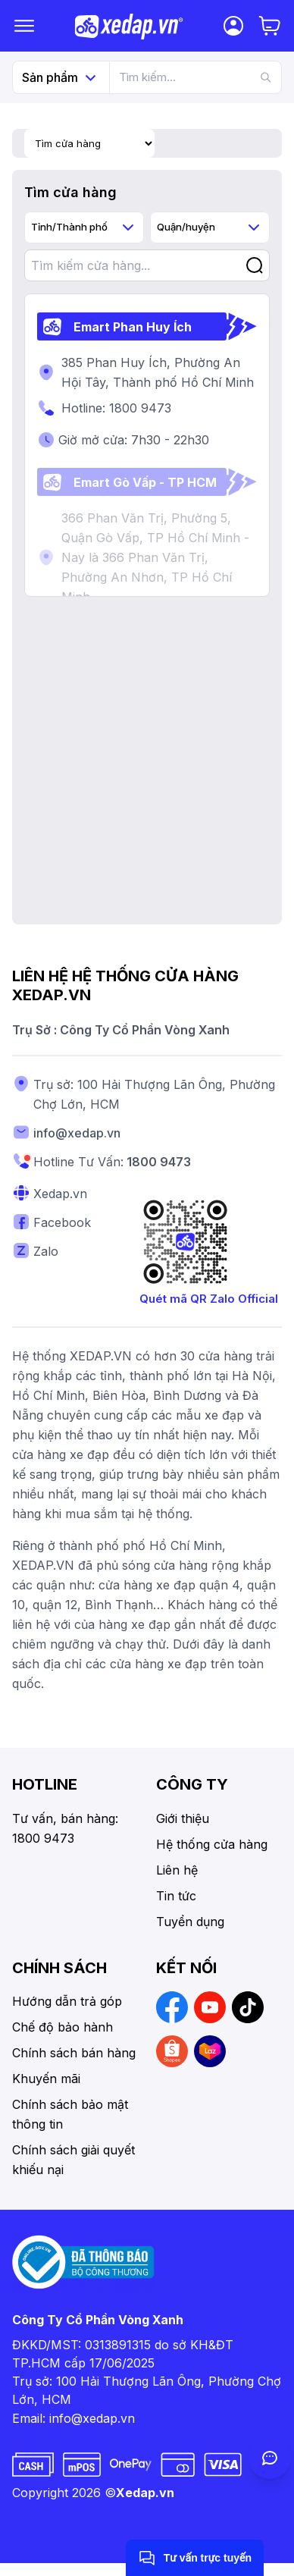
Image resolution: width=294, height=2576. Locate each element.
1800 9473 (159, 1161)
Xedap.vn (145, 2492)
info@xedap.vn (76, 1133)
